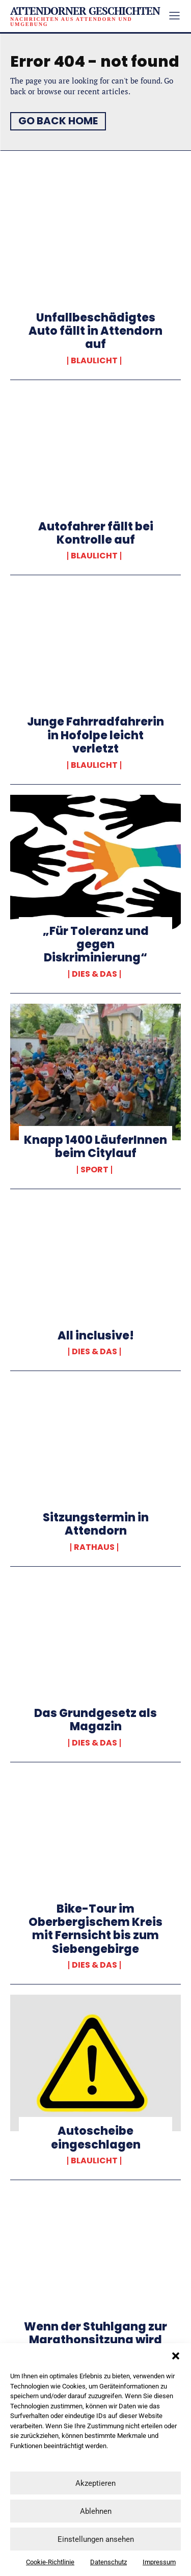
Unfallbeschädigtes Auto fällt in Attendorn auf (95, 331)
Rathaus (94, 1547)
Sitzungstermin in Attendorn (96, 1524)
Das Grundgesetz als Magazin (95, 1719)
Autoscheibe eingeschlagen (96, 2137)
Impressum (159, 2562)
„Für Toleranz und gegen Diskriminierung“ (96, 944)
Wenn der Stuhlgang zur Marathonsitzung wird (95, 2333)
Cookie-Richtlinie (50, 2562)
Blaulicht (94, 361)
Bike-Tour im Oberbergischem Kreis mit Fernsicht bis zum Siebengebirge (95, 1929)
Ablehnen (96, 2511)
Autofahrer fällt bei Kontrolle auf (95, 533)
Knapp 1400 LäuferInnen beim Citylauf (95, 1146)
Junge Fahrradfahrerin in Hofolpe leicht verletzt (95, 735)
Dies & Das (94, 974)
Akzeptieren (95, 2483)
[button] (176, 2356)
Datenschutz (108, 2562)
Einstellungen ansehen (96, 2539)
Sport (94, 1170)
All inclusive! (96, 1336)
